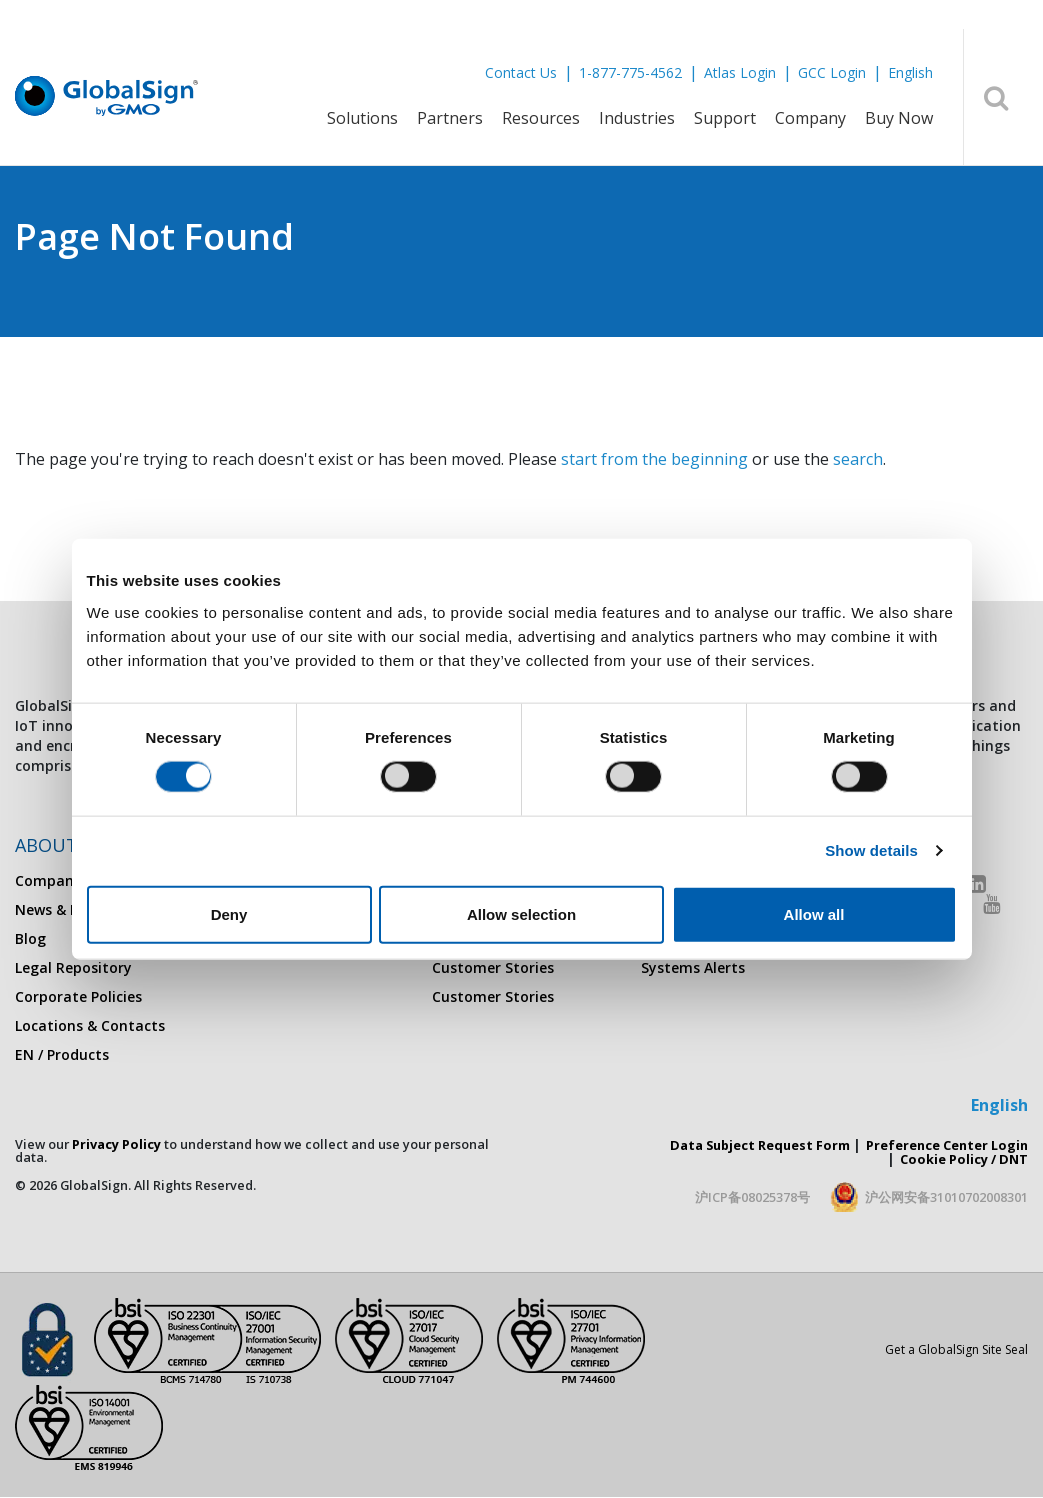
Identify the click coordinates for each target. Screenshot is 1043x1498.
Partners (450, 118)
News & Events (65, 909)
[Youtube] (991, 903)
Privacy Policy (116, 1144)
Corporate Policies (78, 996)
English (910, 72)
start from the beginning (654, 459)
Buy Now (899, 118)
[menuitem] (362, 131)
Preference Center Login (947, 1145)
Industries (637, 118)
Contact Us (521, 72)
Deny (229, 913)
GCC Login (832, 72)
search (858, 459)
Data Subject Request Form (760, 1145)
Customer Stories (493, 967)
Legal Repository (73, 967)
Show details (871, 850)
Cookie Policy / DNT (964, 1159)
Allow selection (521, 913)
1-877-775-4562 (630, 72)
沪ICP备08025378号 (752, 1197)
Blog (30, 938)
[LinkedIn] (977, 883)
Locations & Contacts (90, 1025)
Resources (541, 118)
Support (725, 118)
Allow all (814, 913)
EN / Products (62, 1054)
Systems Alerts (693, 967)
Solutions (362, 118)
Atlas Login (740, 72)
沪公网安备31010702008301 (946, 1197)
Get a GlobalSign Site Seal (956, 1350)
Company (810, 118)
